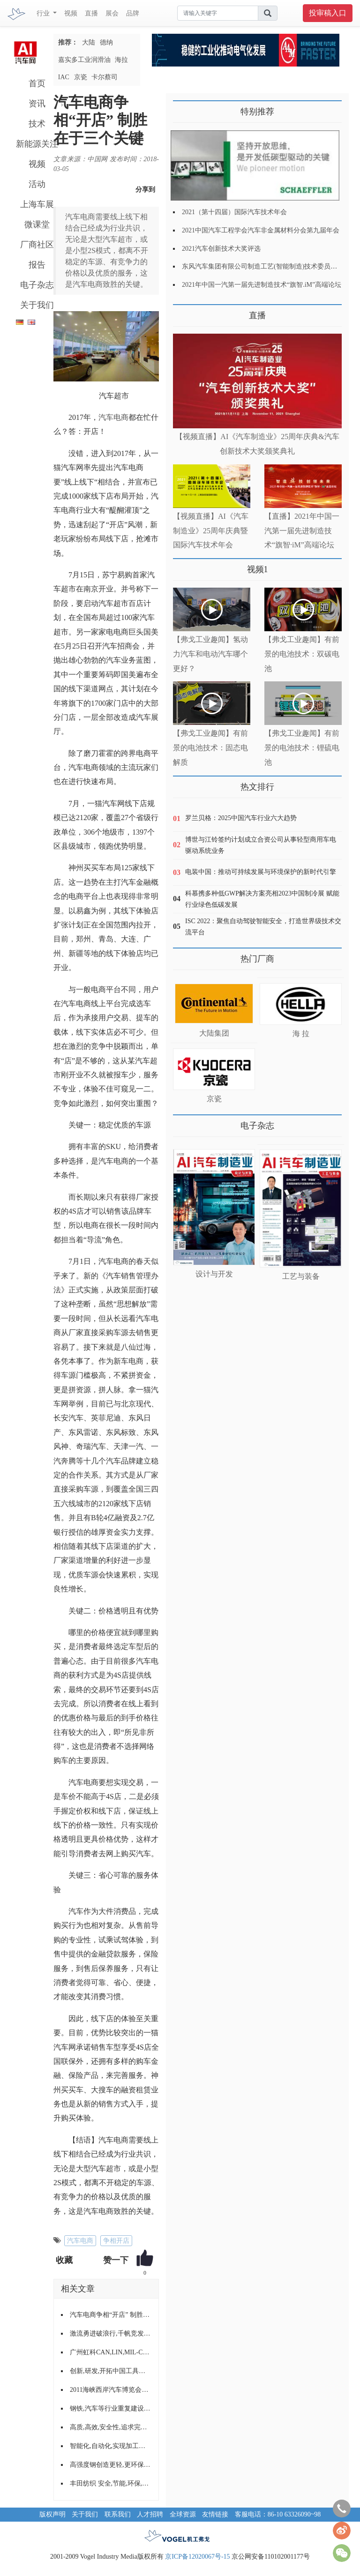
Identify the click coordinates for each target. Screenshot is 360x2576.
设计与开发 (214, 1274)
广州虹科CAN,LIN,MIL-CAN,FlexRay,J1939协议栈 (110, 2352)
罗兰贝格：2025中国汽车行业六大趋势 (241, 817)
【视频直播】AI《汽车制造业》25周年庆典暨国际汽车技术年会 (210, 530)
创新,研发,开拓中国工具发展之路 (110, 2370)
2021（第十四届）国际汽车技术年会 (234, 212)
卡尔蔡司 (104, 77)
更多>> (182, 311)
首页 (37, 83)
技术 (37, 123)
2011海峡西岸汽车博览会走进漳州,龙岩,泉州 (110, 2389)
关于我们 (37, 305)
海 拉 (300, 1034)
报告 (37, 264)
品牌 (132, 13)
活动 (37, 184)
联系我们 (118, 2514)
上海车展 (37, 204)
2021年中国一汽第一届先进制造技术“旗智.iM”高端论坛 (261, 284)
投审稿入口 (327, 13)
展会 (112, 13)
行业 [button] (44, 13)
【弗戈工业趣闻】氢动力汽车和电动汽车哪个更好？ (210, 653)
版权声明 (52, 2514)
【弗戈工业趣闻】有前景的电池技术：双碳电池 (301, 653)
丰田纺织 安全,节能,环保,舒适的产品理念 (110, 2483)
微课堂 (37, 224)
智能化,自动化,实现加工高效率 (110, 2445)
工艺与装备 (301, 1276)
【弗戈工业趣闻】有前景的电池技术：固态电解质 (210, 747)
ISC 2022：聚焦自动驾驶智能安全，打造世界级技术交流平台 (263, 927)
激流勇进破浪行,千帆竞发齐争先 (110, 2333)
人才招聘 (150, 2514)
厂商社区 (37, 244)
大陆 (88, 42)
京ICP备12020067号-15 (197, 2556)
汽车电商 (113, 417)
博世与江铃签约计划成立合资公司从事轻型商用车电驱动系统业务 (260, 845)
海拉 (121, 59)
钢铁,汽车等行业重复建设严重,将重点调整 (110, 2408)
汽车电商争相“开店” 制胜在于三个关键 (110, 2314)
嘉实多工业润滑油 (84, 59)
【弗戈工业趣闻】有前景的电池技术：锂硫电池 (301, 747)
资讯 (37, 103)
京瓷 (80, 77)
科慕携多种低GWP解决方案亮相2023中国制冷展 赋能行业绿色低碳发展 (262, 899)
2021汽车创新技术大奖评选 (221, 248)
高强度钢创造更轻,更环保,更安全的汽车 (110, 2464)
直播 (91, 13)
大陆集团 (214, 1033)
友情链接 (215, 2514)
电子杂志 (37, 285)
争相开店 (116, 2240)
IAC (63, 77)
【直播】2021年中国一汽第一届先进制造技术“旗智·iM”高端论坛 (301, 530)
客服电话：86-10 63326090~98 (278, 2514)
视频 (70, 13)
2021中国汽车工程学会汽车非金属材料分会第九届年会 (260, 230)
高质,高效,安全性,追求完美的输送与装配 (110, 2427)
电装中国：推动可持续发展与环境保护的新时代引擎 (260, 871)
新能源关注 (37, 144)
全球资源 (183, 2514)
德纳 (106, 42)
